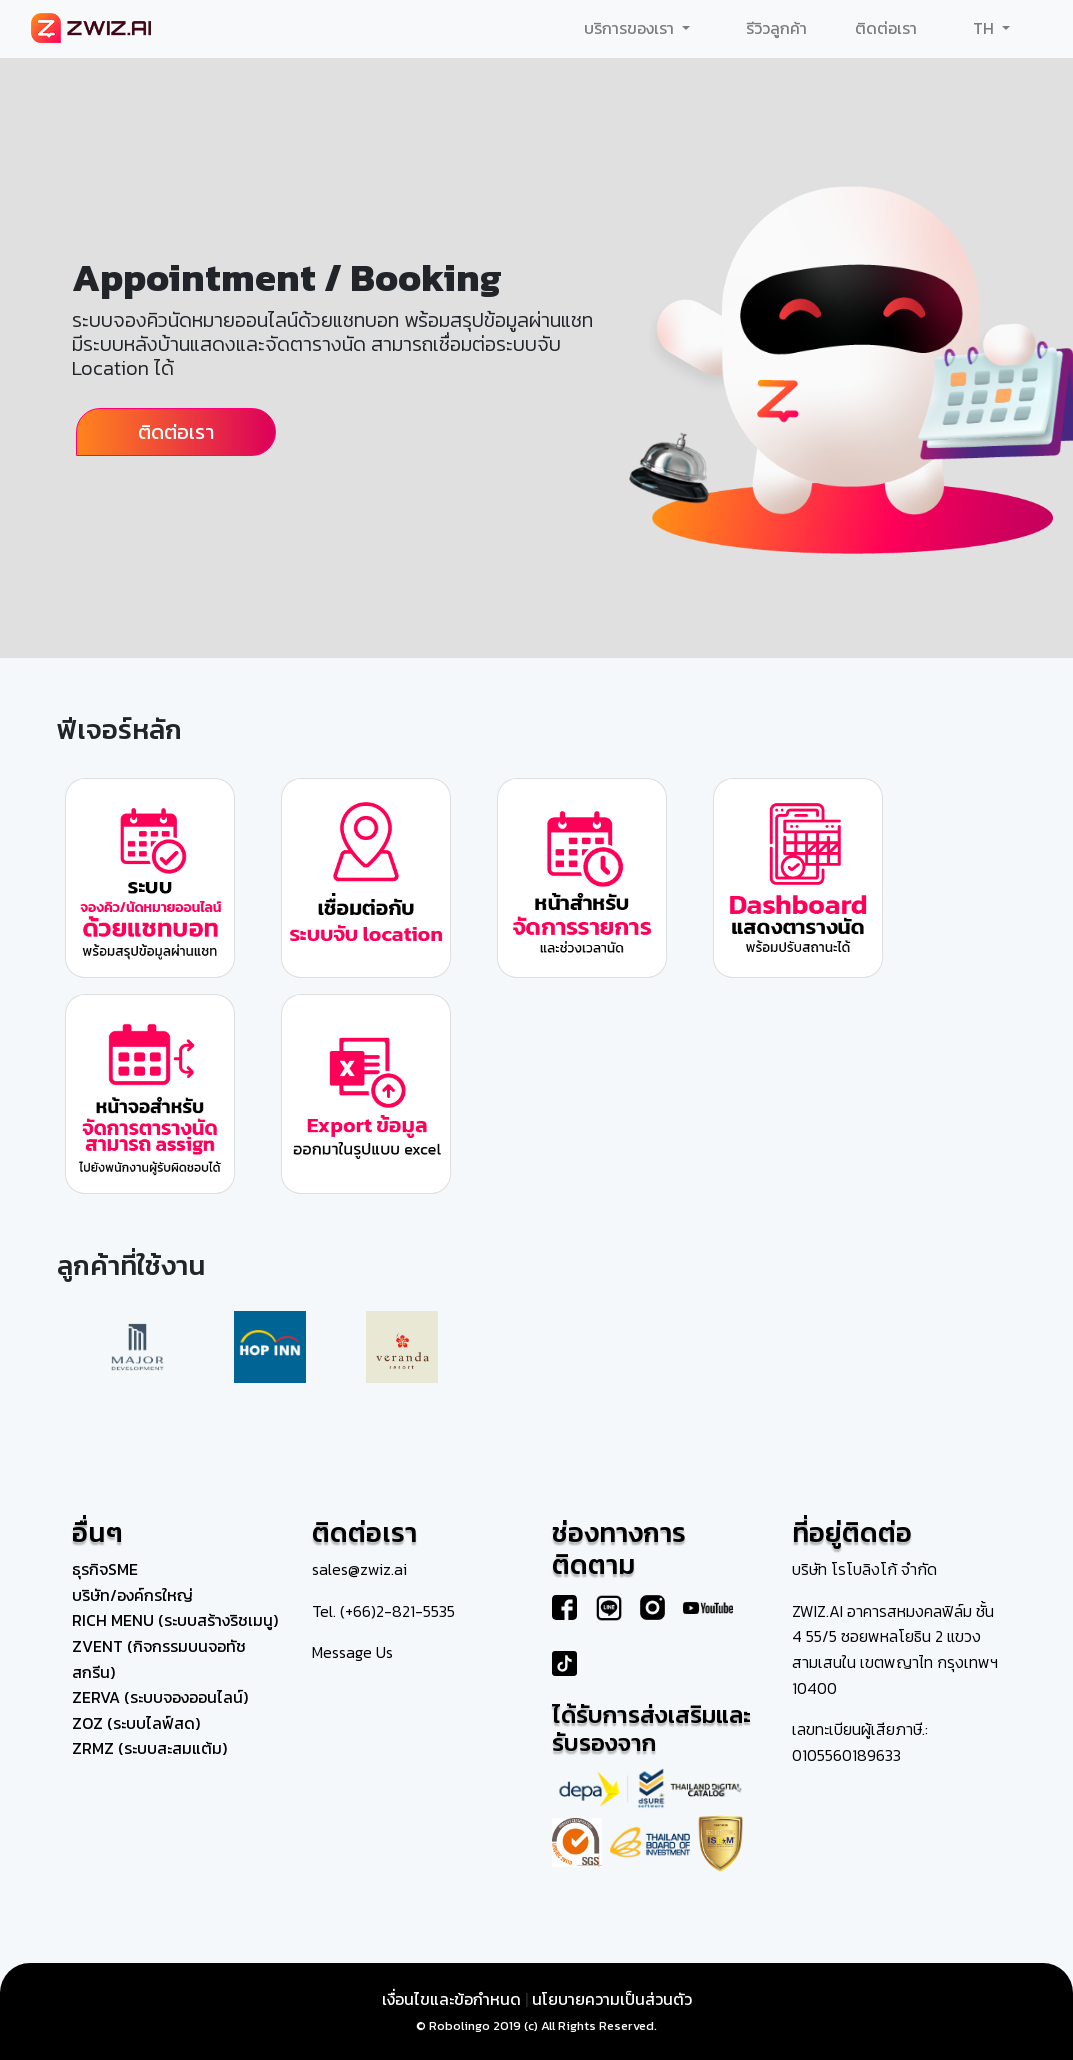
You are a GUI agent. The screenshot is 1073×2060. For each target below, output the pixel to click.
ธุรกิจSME (105, 1569)
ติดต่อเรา (886, 28)
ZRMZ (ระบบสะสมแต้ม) (149, 1748)
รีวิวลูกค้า (776, 28)
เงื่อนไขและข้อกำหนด (451, 1999)
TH (985, 28)
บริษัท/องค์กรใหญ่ (132, 1595)
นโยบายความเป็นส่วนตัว (612, 1999)
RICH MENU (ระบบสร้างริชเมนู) (175, 1620)
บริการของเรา (631, 28)
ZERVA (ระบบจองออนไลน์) (160, 1697)
